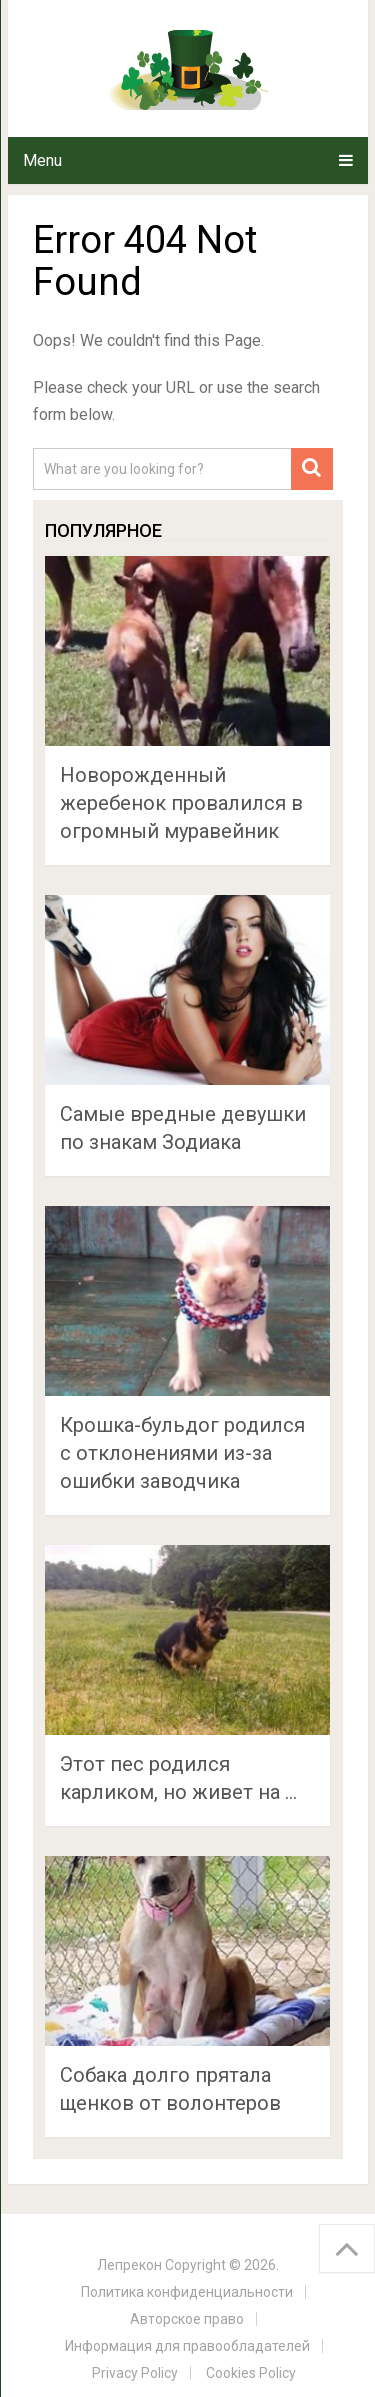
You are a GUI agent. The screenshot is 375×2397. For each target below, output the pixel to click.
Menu (42, 160)
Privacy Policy (135, 2373)
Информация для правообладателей (187, 2346)
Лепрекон (129, 2265)
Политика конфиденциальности (187, 2292)
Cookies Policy (251, 2373)
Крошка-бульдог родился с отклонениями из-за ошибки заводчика (182, 1453)
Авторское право (187, 2319)
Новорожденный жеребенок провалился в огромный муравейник (181, 803)
